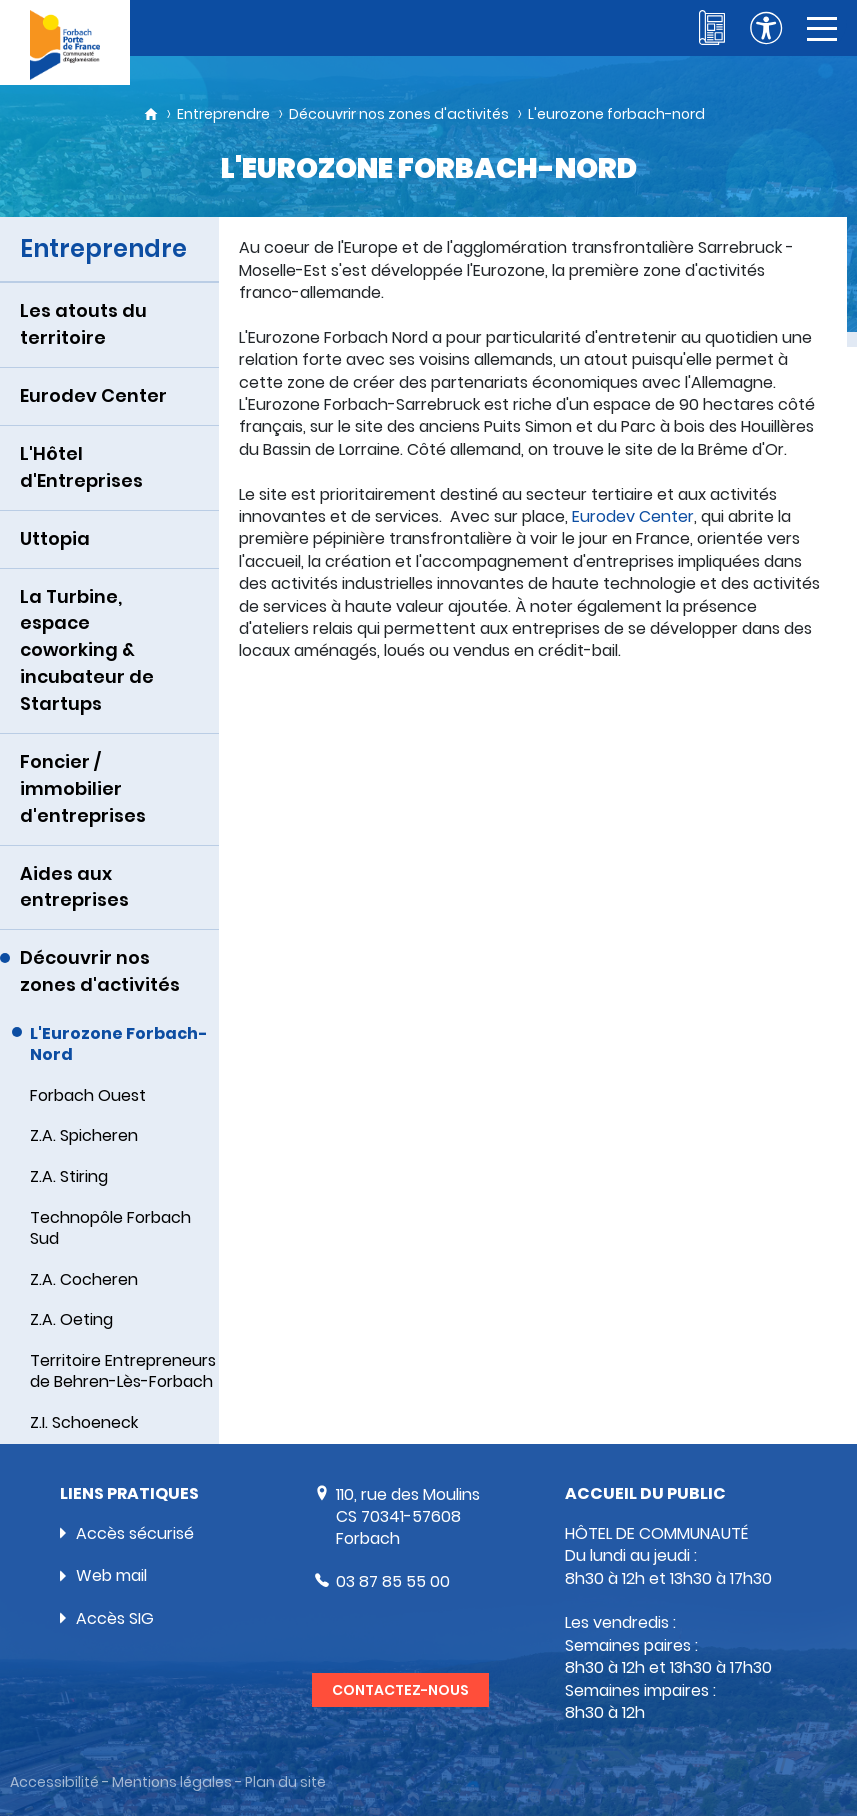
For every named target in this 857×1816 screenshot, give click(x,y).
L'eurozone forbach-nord (616, 114)
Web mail (111, 1575)
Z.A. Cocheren (84, 1279)
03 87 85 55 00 (393, 1581)
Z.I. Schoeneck (84, 1422)
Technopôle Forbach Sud (110, 1228)
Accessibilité (54, 1782)
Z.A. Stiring (69, 1176)
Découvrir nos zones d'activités (399, 114)
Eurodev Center (633, 516)
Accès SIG (115, 1618)
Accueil (151, 114)
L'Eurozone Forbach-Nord (119, 1044)
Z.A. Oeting (71, 1319)
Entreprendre (223, 114)
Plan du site (285, 1782)
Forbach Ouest (88, 1095)
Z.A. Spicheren (84, 1135)
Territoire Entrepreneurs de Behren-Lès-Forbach (123, 1371)
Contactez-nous (400, 1690)
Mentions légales (172, 1782)
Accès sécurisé (135, 1533)
